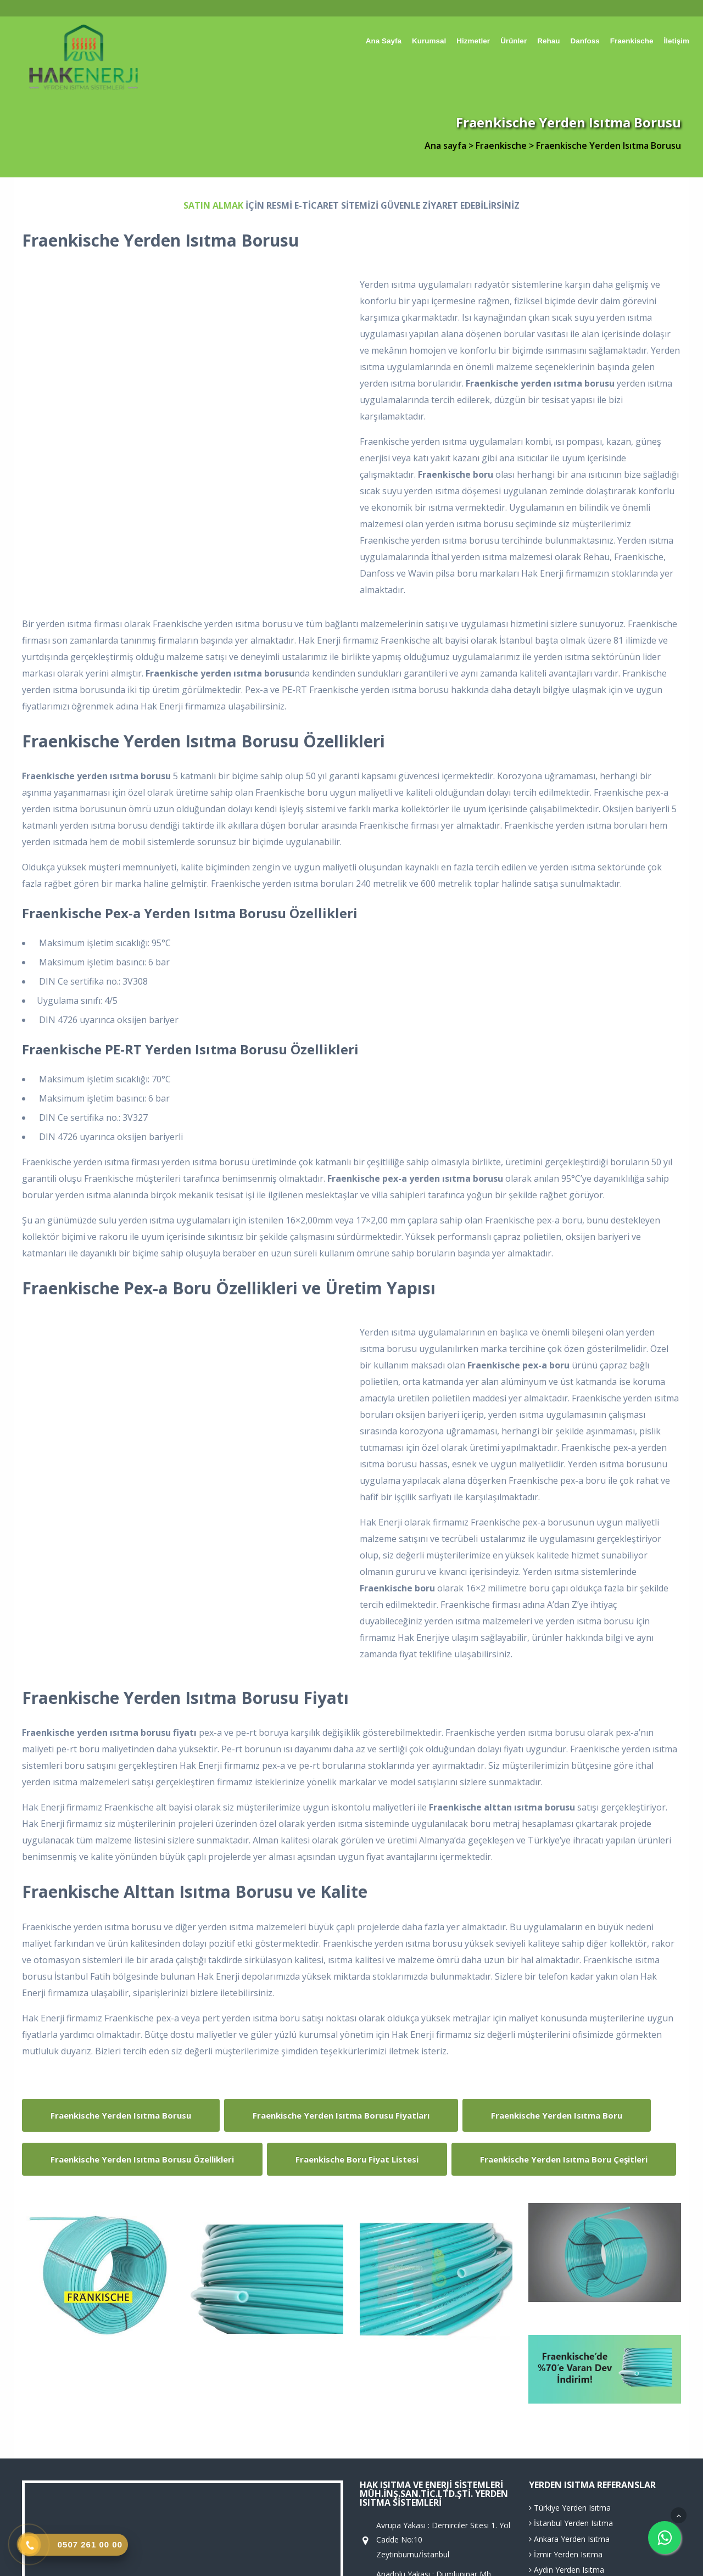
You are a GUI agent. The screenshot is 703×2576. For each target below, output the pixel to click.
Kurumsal (429, 41)
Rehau (548, 41)
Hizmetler (473, 41)
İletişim (676, 41)
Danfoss (584, 41)
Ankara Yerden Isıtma (569, 2539)
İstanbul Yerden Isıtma (571, 2523)
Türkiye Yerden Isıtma (570, 2507)
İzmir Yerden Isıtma (565, 2554)
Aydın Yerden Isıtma (566, 2569)
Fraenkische (632, 41)
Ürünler (513, 41)
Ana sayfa (383, 41)
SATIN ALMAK (213, 205)
